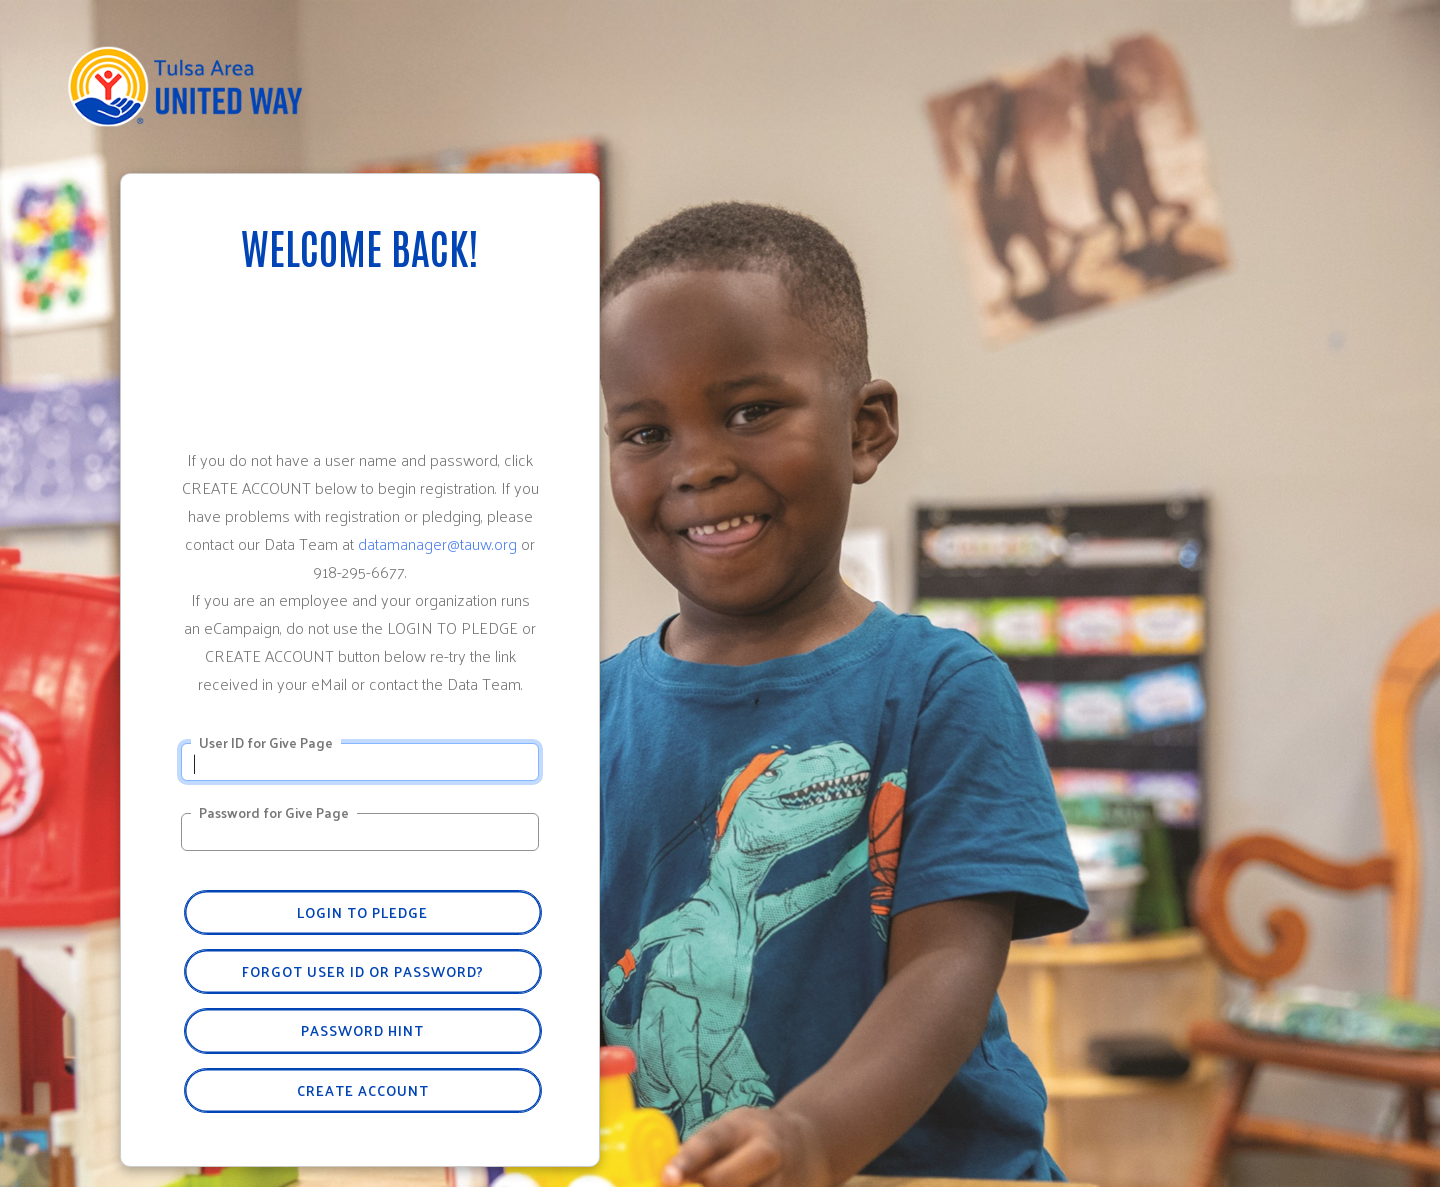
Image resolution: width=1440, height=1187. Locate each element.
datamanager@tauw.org (437, 543)
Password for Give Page (274, 813)
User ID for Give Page (266, 743)
